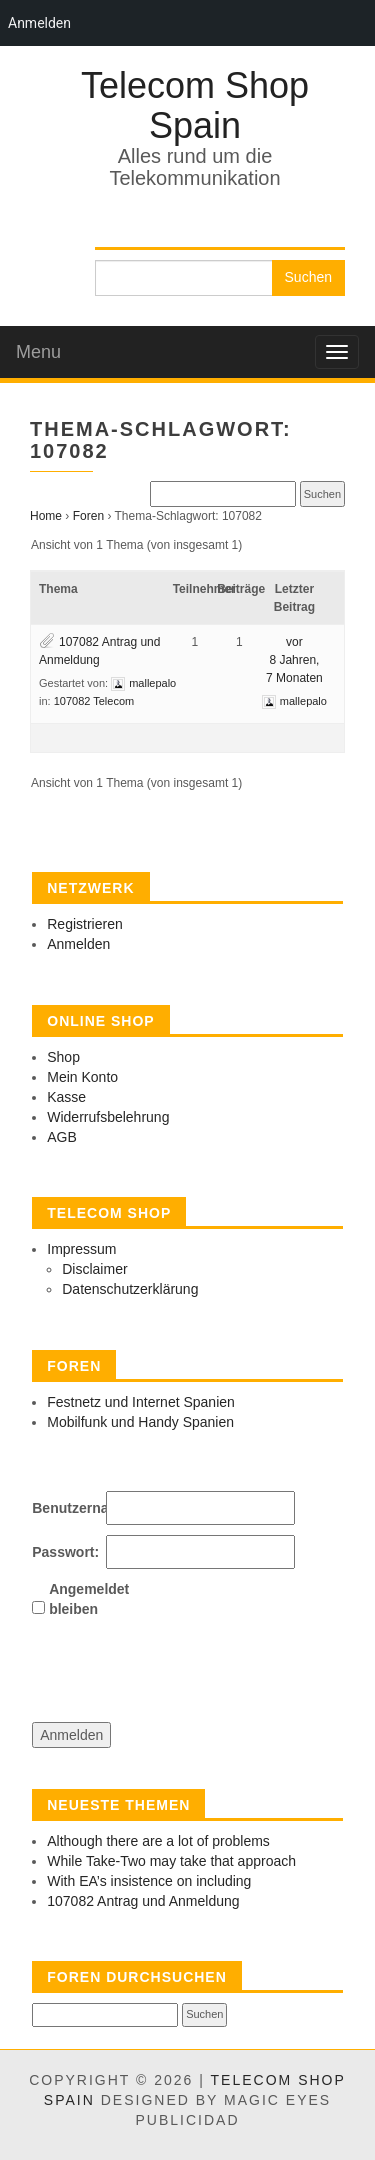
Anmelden (78, 944)
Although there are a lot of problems (158, 1841)
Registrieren (84, 924)
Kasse (66, 1097)
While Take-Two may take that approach (171, 1861)
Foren (88, 516)
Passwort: (65, 1552)
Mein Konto (82, 1077)
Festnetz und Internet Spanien (141, 1402)
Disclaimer (94, 1269)
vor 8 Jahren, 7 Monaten (294, 660)
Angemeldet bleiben (84, 1599)
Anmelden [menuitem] (39, 23)
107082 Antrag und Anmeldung (143, 1901)
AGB (62, 1137)
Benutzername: (67, 1508)
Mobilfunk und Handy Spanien (140, 1422)
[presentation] (184, 1663)
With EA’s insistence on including (149, 1881)
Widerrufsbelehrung (108, 1117)
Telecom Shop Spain (195, 105)
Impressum (81, 1249)
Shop (63, 1057)
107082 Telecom (94, 701)
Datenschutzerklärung (130, 1289)
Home (46, 516)
